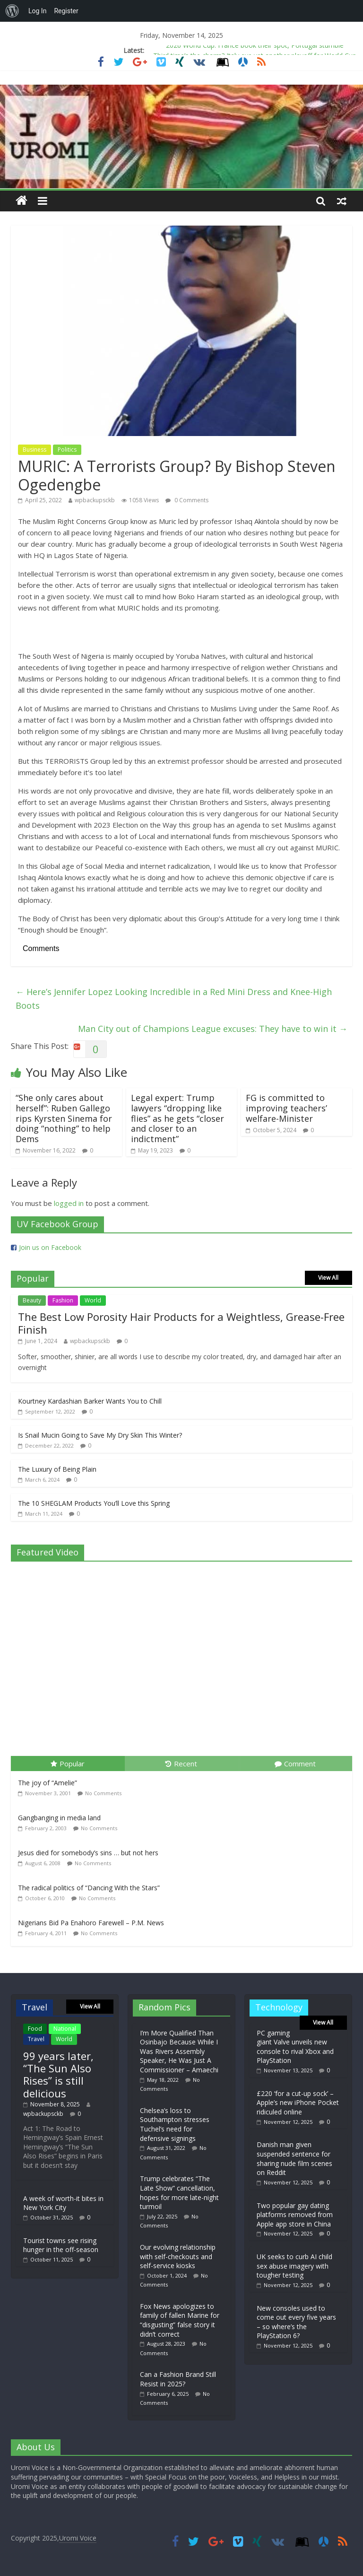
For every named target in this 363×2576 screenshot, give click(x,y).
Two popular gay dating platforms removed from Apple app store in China (295, 2214)
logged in (69, 1203)
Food (35, 2029)
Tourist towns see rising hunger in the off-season (60, 2245)
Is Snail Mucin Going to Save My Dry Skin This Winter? (100, 1435)
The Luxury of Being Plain (57, 1469)
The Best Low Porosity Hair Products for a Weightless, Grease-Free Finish (181, 1323)
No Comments (103, 1793)
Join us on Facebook (50, 1247)
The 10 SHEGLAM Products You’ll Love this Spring (94, 1503)
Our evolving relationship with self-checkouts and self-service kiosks (178, 2256)
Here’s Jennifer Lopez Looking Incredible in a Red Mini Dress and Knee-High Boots (174, 998)
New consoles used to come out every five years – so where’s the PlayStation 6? (296, 2322)
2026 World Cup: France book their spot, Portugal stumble (255, 48)
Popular (68, 1763)
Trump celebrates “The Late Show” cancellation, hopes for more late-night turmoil (179, 2192)
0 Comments (186, 500)
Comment (295, 1763)
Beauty (32, 1300)
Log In (37, 11)
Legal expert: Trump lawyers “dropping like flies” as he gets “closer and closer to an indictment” (177, 1118)
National (64, 2029)
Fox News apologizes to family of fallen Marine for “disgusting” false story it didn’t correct (179, 2320)
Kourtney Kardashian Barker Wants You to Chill (90, 1401)
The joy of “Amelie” (47, 1782)
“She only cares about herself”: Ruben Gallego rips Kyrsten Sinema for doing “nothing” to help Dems (64, 1118)
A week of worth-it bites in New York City (63, 2203)
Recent (181, 1763)
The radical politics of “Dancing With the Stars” (89, 1887)
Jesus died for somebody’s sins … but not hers (88, 1852)
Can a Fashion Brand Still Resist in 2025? (178, 2379)
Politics (67, 449)
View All (328, 1278)
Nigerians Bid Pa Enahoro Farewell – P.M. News (91, 1922)
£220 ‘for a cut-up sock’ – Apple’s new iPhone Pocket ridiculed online (298, 2102)
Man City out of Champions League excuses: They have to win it (212, 1028)
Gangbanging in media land (59, 1817)
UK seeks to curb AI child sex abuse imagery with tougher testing (294, 2265)
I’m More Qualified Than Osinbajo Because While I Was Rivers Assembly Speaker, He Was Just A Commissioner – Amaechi (179, 2051)
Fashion (62, 1300)
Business (34, 449)
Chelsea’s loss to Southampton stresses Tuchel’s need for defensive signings (174, 2124)
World (93, 1300)
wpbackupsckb (95, 500)
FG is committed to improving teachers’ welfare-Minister (286, 1108)
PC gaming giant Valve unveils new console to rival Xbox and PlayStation (295, 2046)
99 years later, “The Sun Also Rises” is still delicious (58, 2074)
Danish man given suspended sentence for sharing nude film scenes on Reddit (294, 2158)
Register (66, 11)
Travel (36, 2039)
